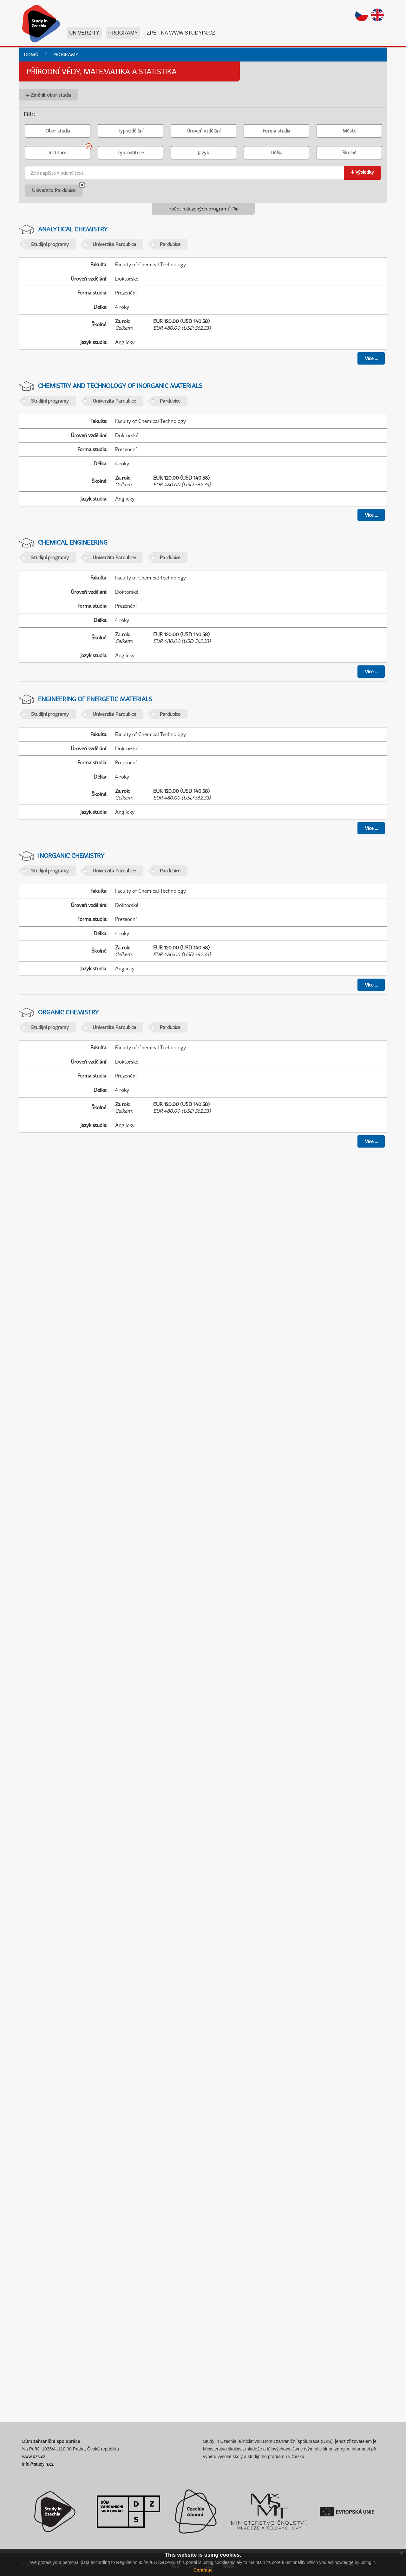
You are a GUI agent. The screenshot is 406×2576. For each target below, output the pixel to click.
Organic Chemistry (68, 1012)
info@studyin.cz (38, 2464)
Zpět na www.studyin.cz (181, 34)
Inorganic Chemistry (71, 855)
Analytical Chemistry (73, 229)
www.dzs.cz (33, 2456)
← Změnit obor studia (48, 95)
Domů (31, 54)
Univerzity (84, 34)
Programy (123, 34)
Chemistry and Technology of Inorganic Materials (120, 385)
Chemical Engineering (73, 542)
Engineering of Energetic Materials (95, 698)
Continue (203, 2570)
